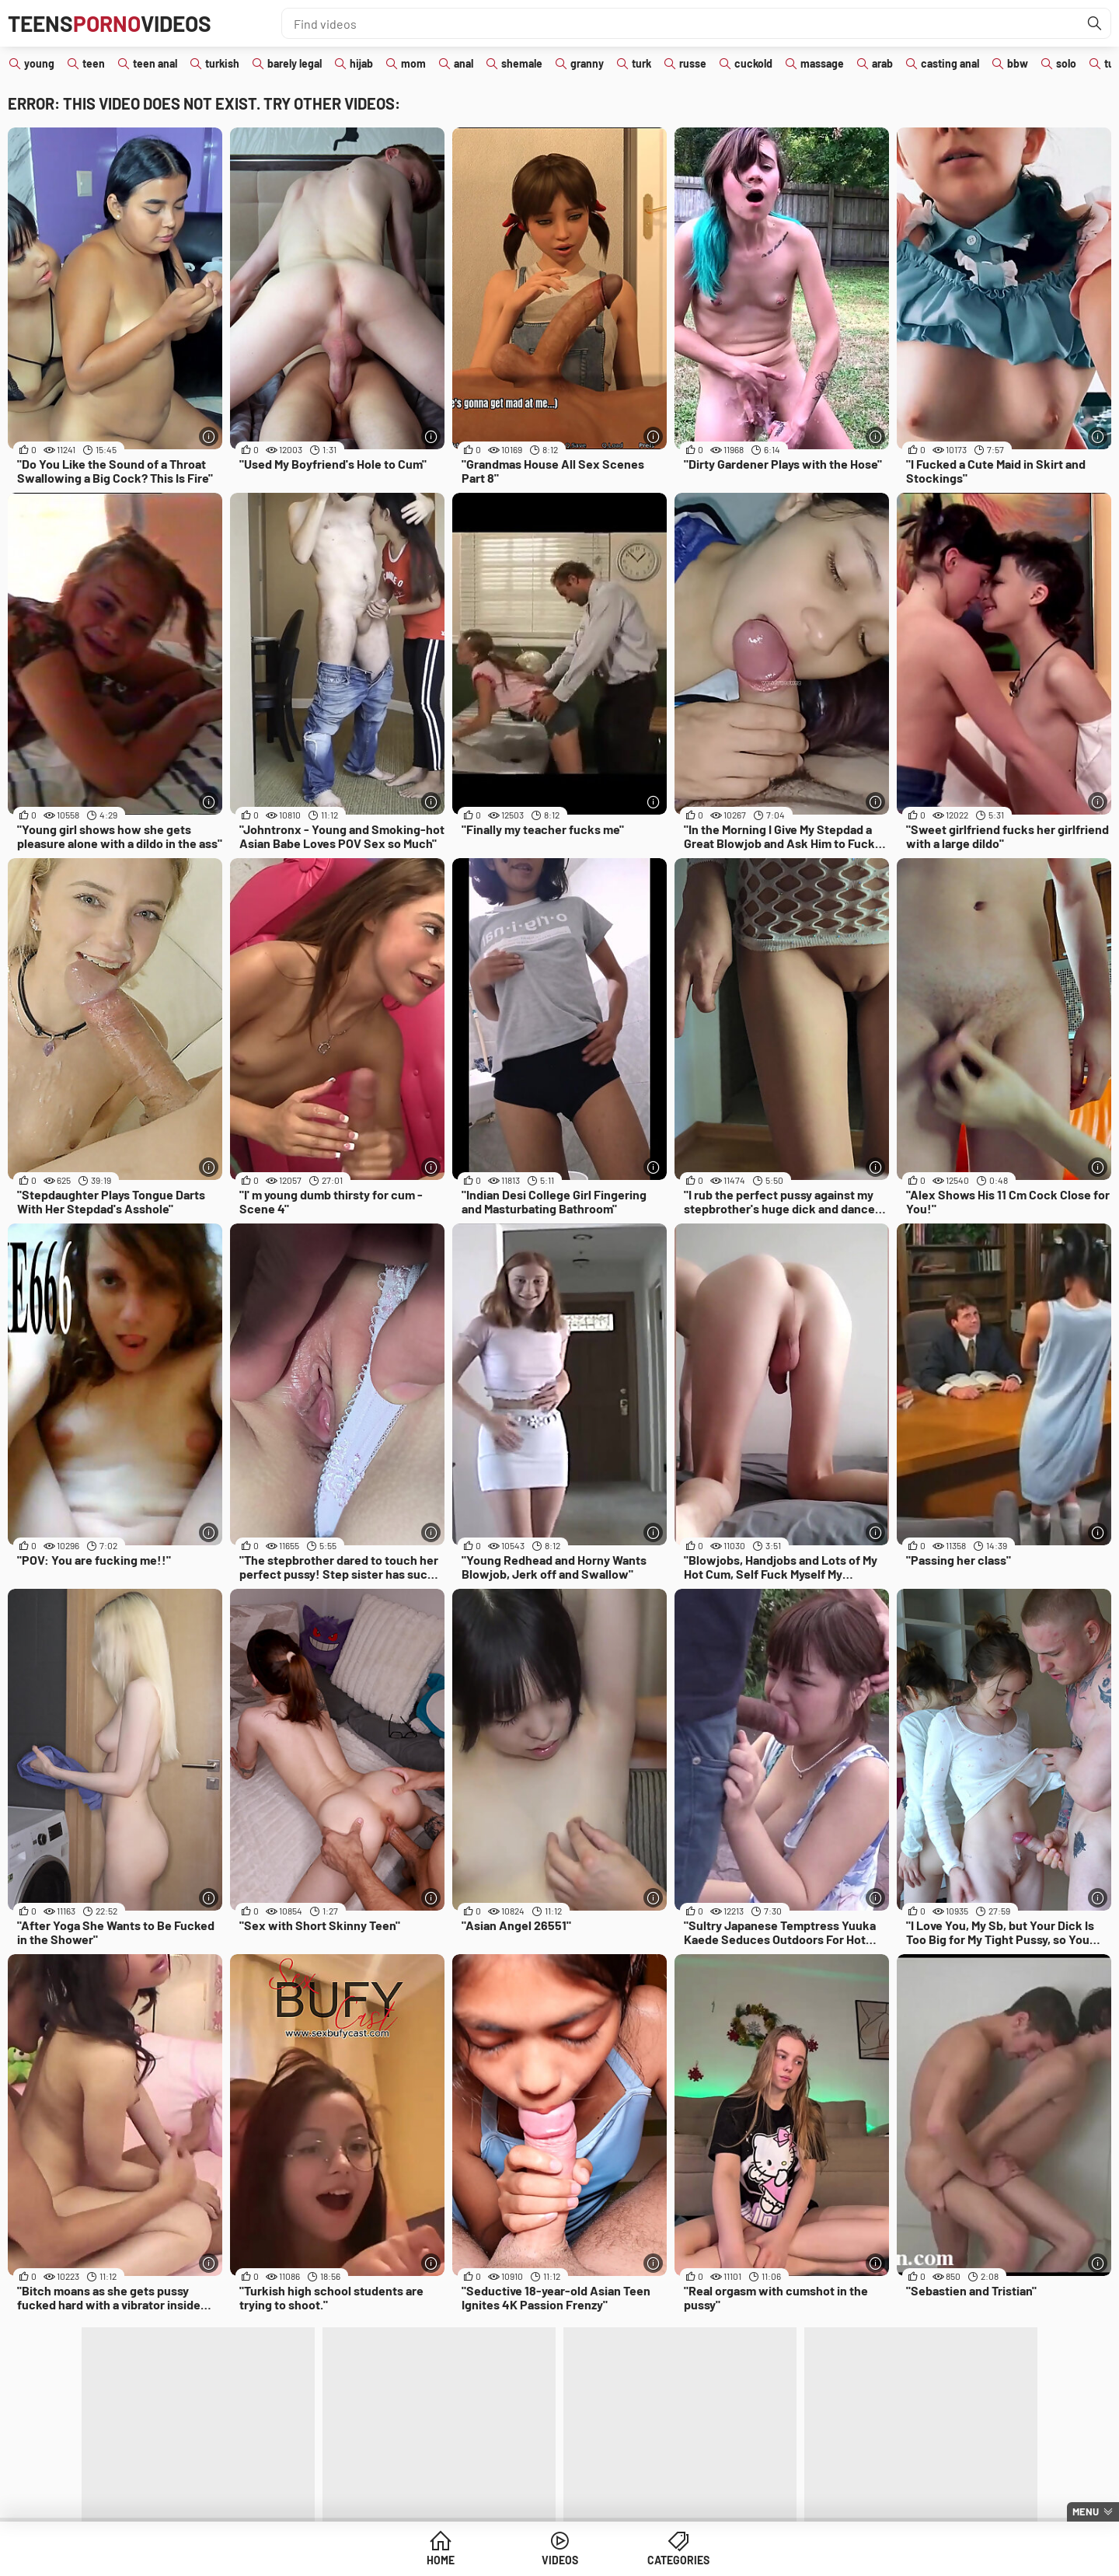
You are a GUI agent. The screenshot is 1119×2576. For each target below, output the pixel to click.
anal (463, 63)
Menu (1085, 2511)
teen (93, 63)
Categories (678, 2560)
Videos (560, 2560)
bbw (1017, 63)
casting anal (950, 63)
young (39, 63)
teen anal (155, 63)
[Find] (1094, 23)
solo (1066, 63)
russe (692, 63)
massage (822, 63)
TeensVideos (109, 23)
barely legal (294, 63)
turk (641, 63)
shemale (521, 63)
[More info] (208, 436)
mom (413, 63)
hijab (361, 63)
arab (882, 63)
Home (441, 2560)
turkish (222, 63)
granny (587, 63)
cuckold (753, 63)
